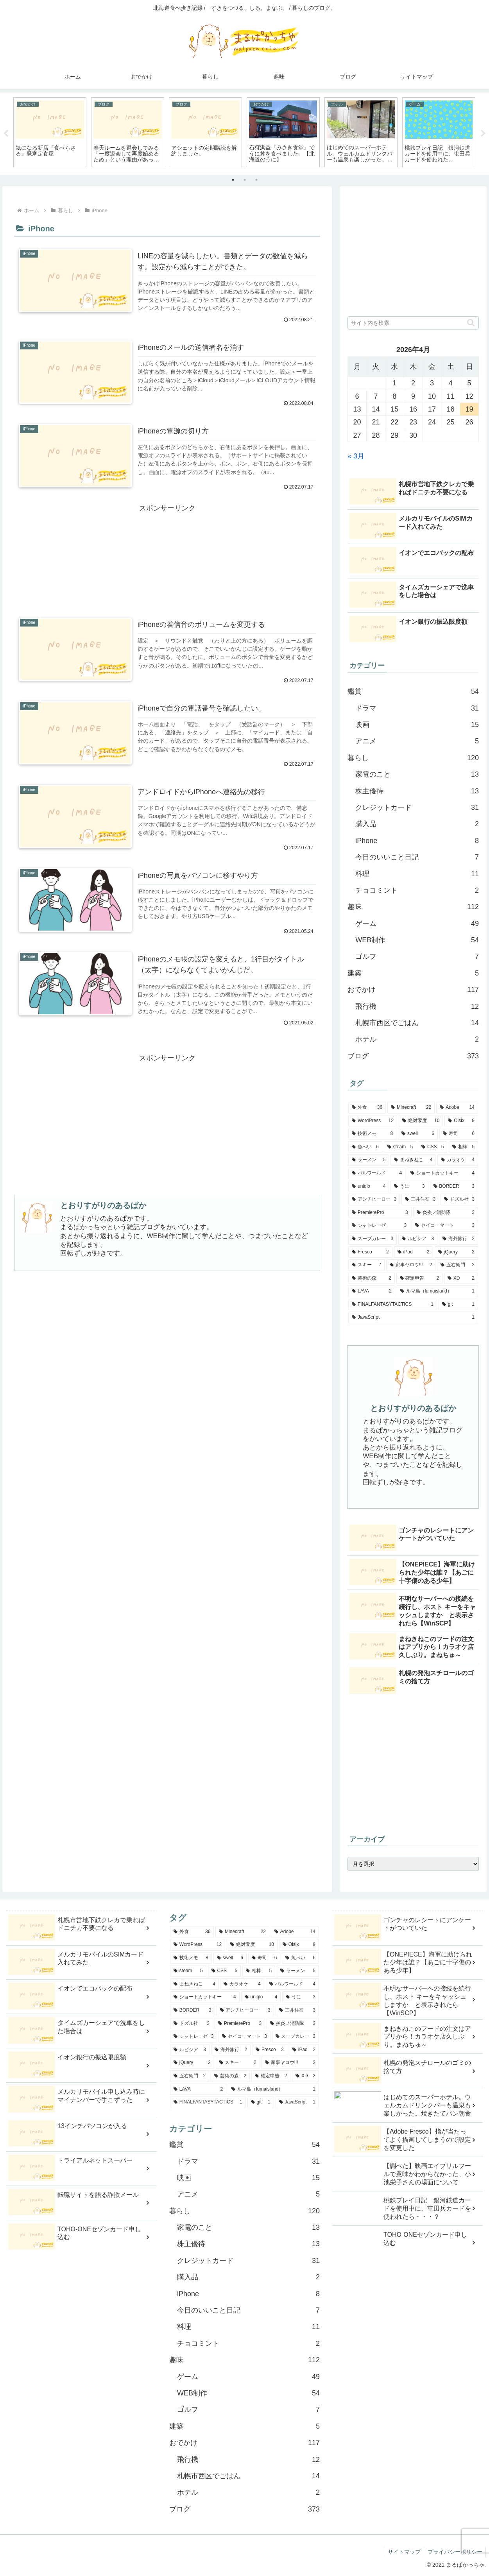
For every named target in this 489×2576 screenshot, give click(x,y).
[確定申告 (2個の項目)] (419, 1278)
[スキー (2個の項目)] (366, 1265)
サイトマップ (402, 2552)
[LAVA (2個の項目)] (371, 1291)
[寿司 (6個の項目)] (458, 1134)
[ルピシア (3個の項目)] (417, 1239)
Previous (6, 134)
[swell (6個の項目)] (418, 1134)
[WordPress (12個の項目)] (372, 1121)
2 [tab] (245, 180)
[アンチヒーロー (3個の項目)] (374, 1199)
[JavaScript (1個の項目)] (413, 1317)
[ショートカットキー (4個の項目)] (442, 1173)
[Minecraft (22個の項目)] (411, 1107)
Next (483, 134)
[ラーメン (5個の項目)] (368, 1160)
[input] (413, 322)
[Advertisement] (167, 548)
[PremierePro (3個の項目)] (380, 1213)
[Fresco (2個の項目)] (370, 1252)
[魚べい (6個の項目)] (365, 1147)
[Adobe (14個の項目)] (457, 1107)
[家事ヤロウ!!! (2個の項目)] (411, 1265)
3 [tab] (256, 180)
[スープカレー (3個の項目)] (372, 1239)
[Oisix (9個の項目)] (461, 1121)
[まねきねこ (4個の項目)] (413, 1160)
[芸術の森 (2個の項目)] (371, 1278)
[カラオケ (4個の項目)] (457, 1160)
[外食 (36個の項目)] (367, 1107)
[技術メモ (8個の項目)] (372, 1134)
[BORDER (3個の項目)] (454, 1186)
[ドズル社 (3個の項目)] (459, 1199)
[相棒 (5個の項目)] (463, 1147)
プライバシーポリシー (454, 2552)
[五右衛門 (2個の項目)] (457, 1265)
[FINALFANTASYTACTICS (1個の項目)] (392, 1304)
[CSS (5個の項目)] (432, 1147)
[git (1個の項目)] (458, 1304)
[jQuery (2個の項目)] (456, 1252)
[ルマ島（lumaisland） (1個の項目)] (437, 1291)
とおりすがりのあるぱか (103, 1207)
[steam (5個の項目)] (400, 1147)
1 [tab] (233, 180)
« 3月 (355, 456)
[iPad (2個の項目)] (413, 1252)
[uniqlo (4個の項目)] (368, 1186)
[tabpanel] (49, 132)
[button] (471, 322)
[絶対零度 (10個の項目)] (421, 1121)
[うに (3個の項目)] (409, 1186)
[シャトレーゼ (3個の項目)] (379, 1226)
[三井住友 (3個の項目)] (420, 1199)
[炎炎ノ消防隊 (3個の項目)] (445, 1213)
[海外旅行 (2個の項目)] (458, 1239)
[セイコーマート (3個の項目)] (445, 1226)
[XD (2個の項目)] (461, 1278)
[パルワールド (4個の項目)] (376, 1173)
